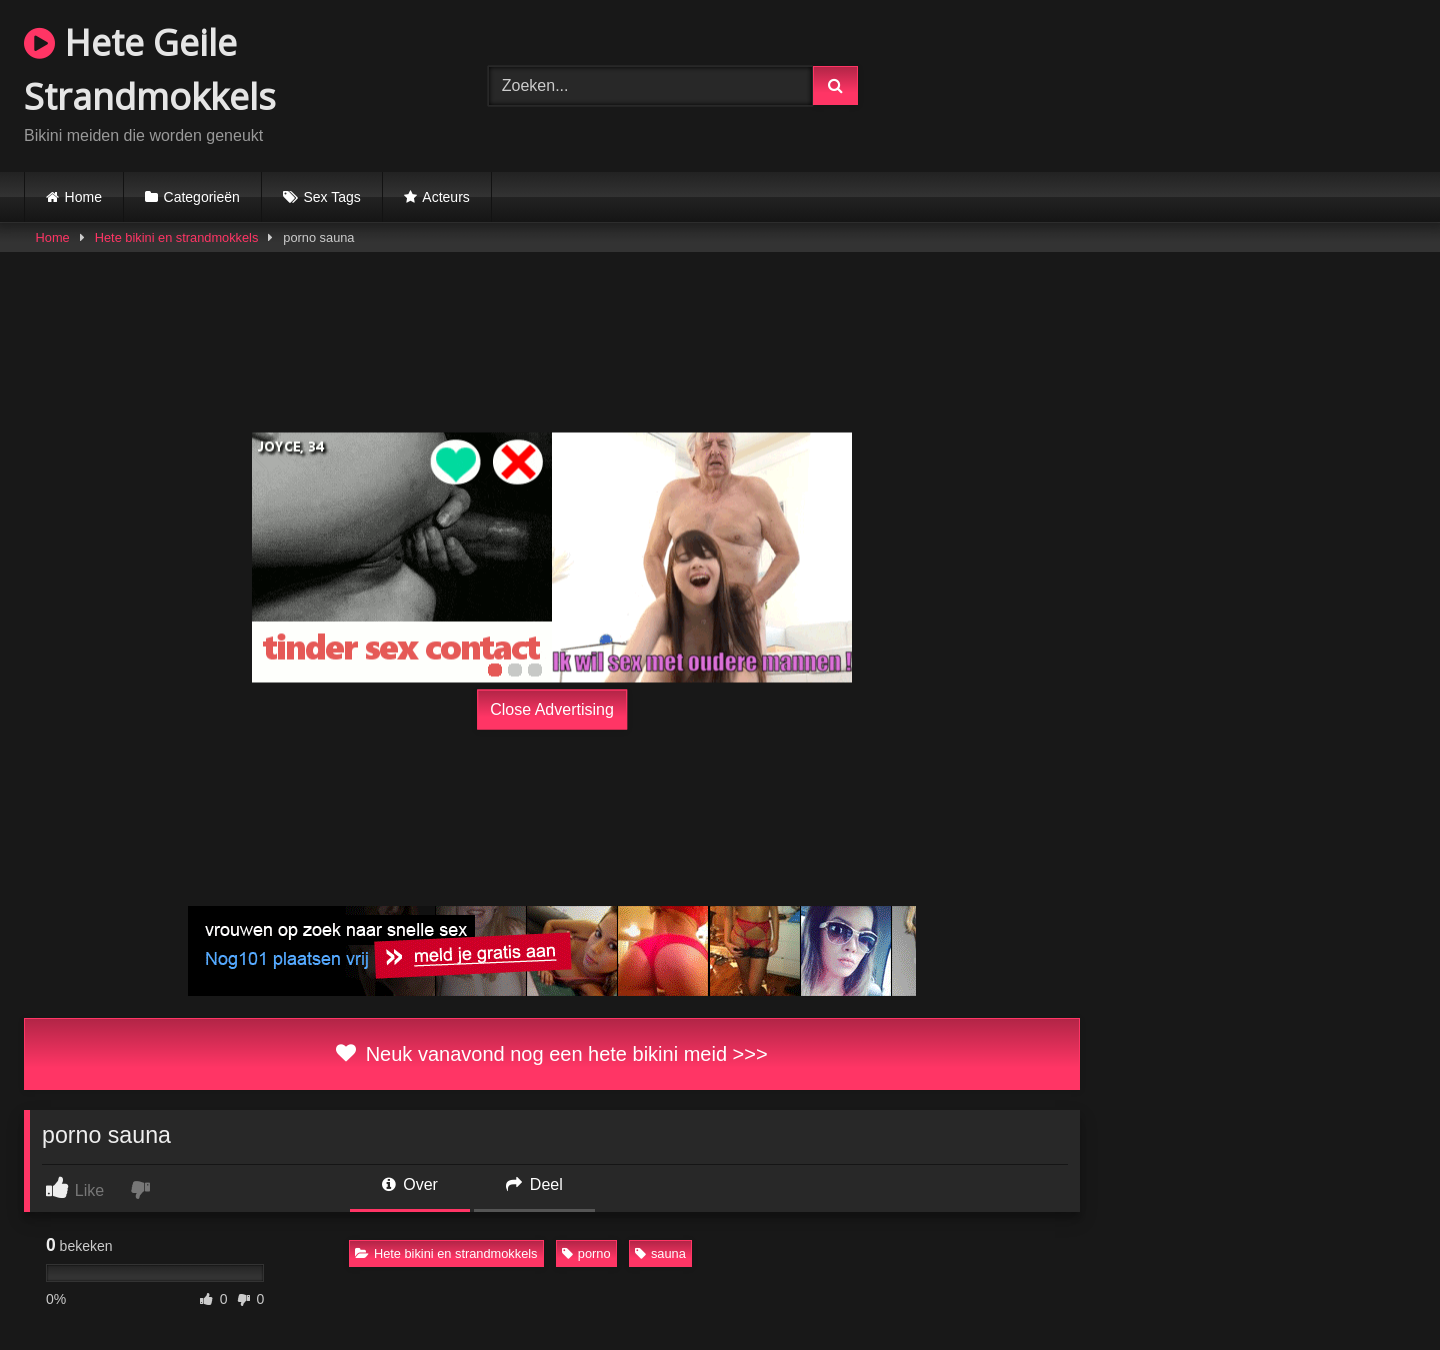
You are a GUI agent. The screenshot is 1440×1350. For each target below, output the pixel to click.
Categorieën (202, 197)
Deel (534, 1184)
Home (83, 197)
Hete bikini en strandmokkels (177, 237)
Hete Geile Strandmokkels (150, 69)
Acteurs (445, 197)
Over (410, 1184)
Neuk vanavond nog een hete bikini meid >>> (551, 1054)
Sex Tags (331, 197)
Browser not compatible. (1184, 83)
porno (586, 1253)
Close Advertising (552, 709)
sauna (660, 1253)
